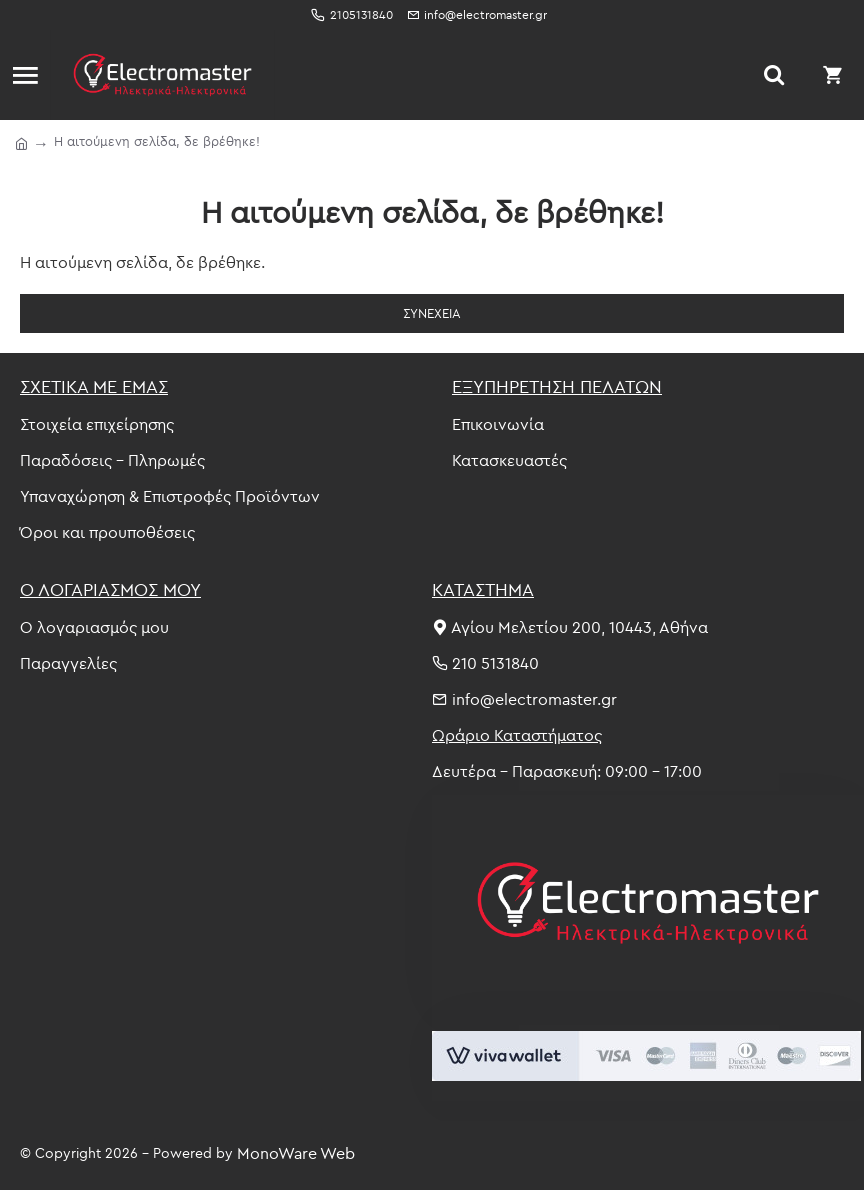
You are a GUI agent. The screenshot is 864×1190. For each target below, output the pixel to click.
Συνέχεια (432, 313)
